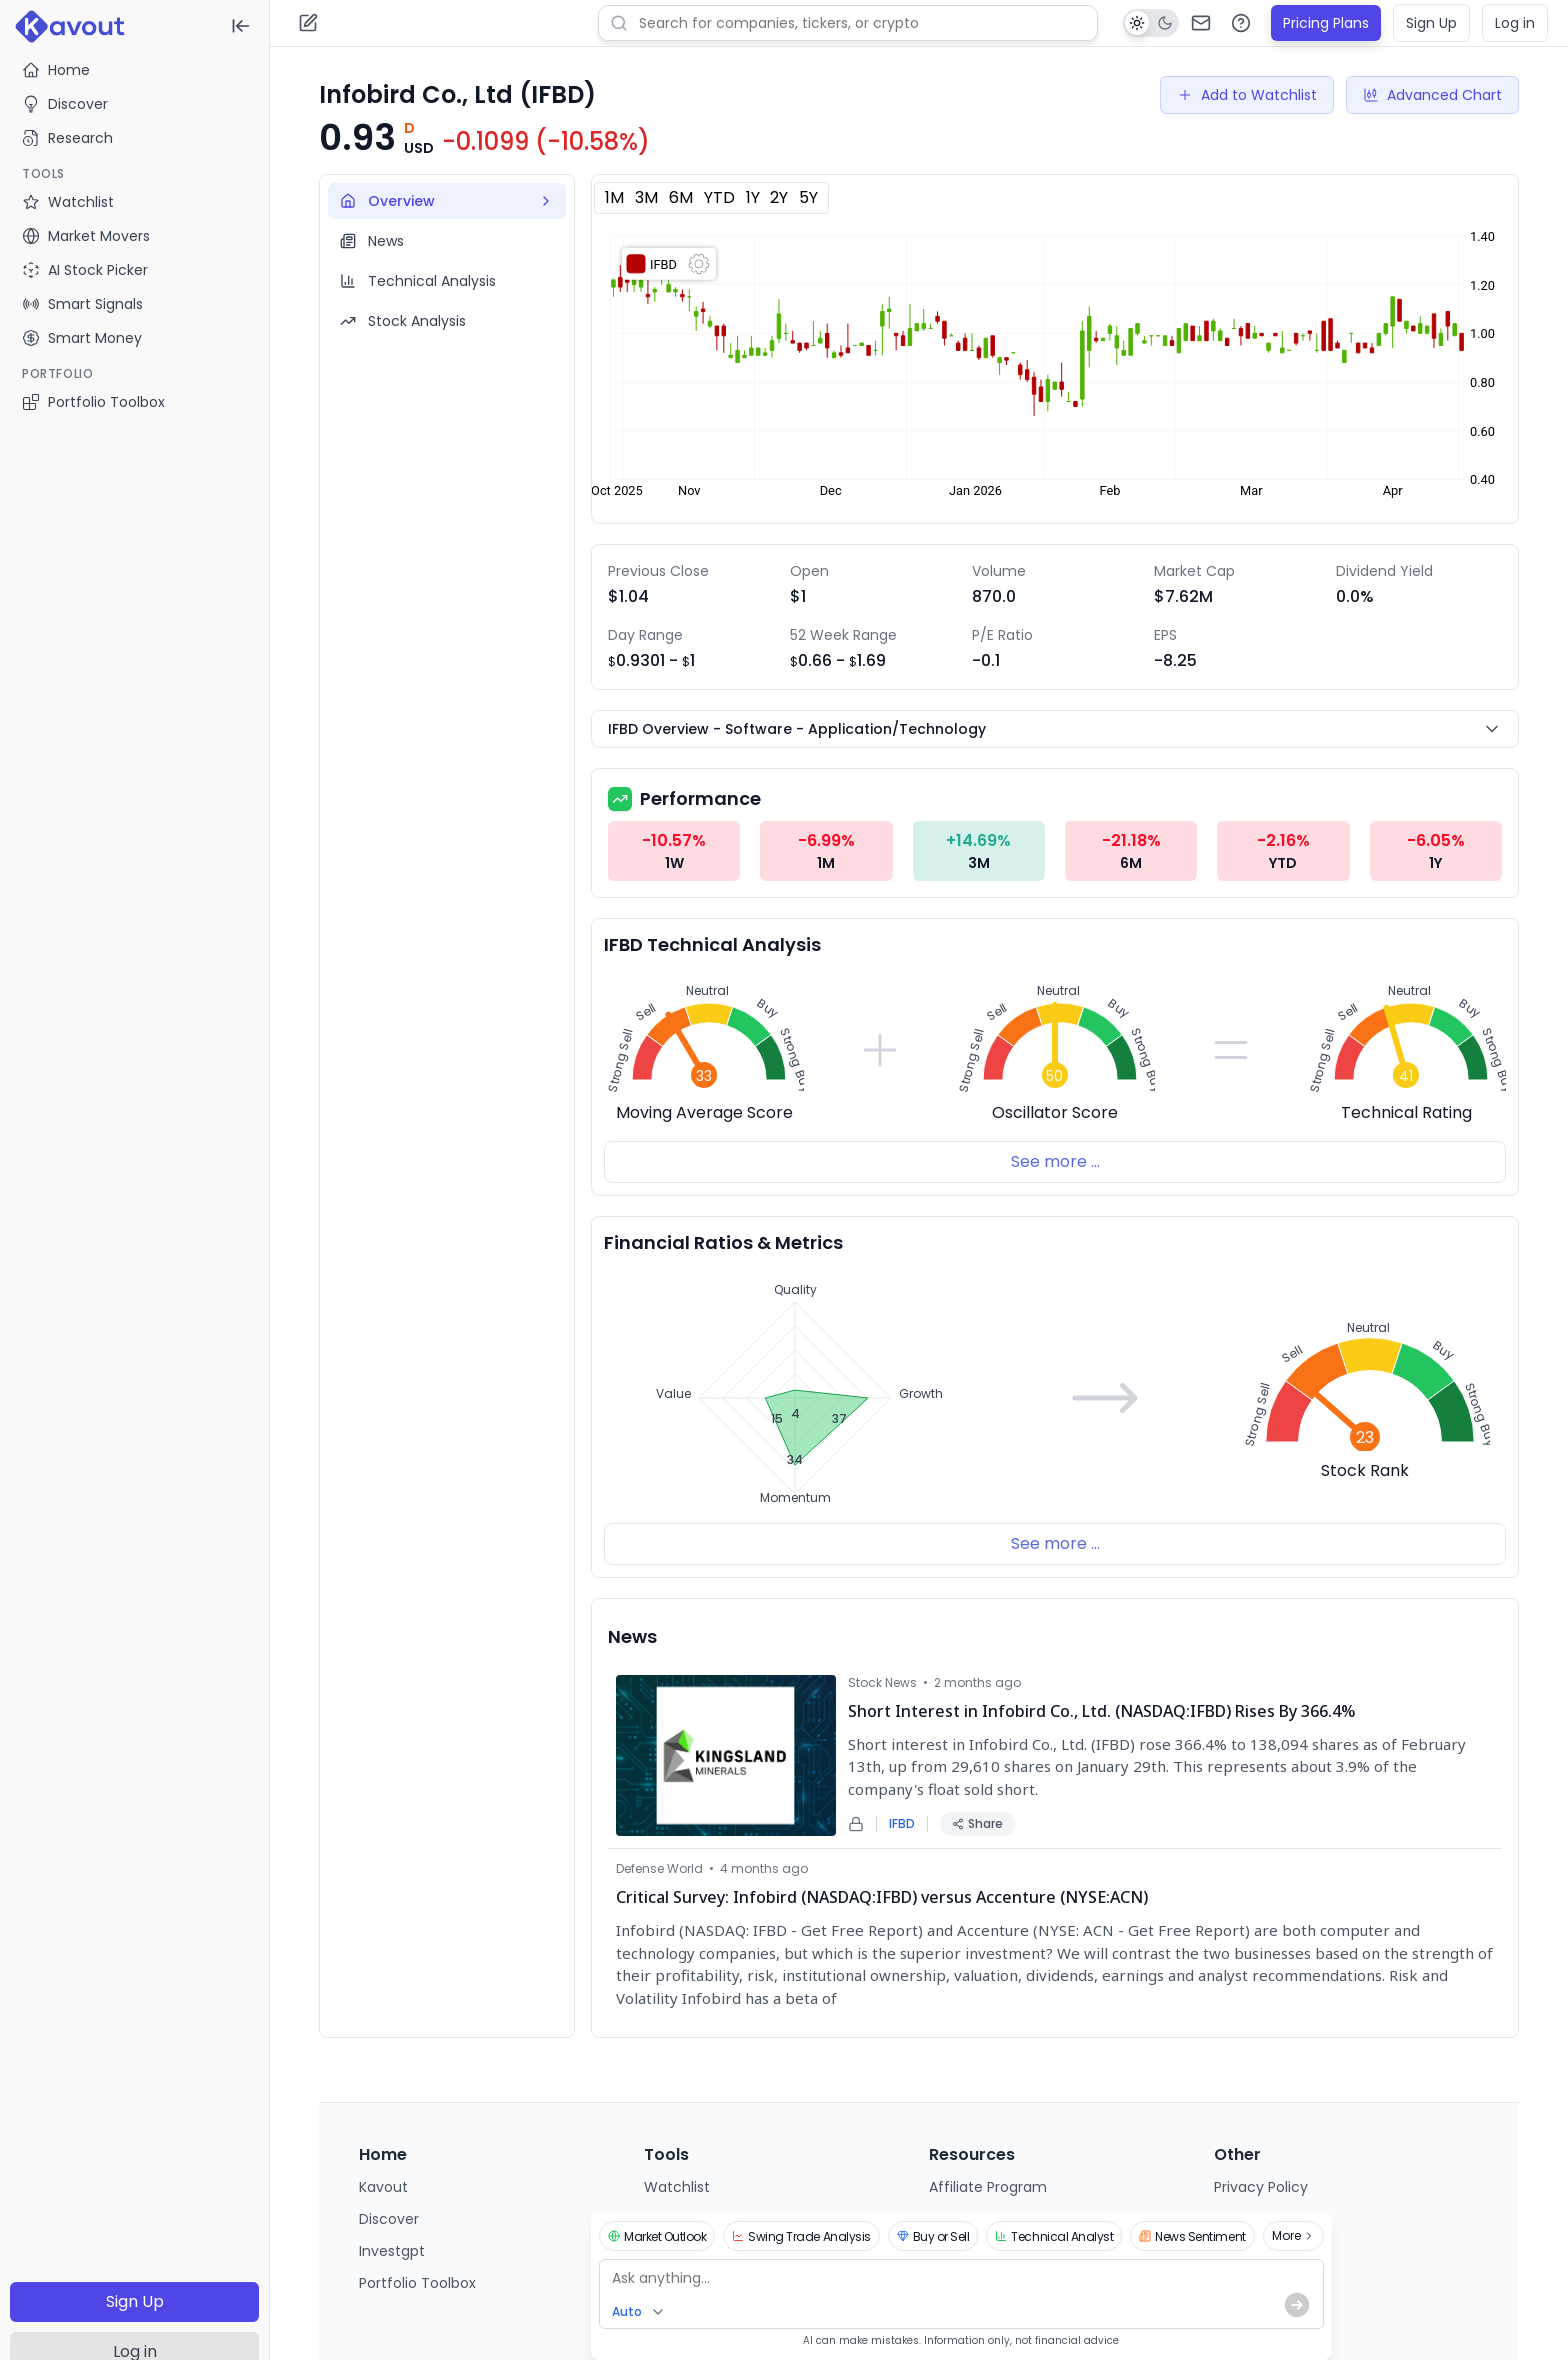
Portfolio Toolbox (93, 402)
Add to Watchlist (1247, 95)
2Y (779, 197)
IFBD (902, 1824)
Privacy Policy (1261, 2187)
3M (646, 197)
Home (56, 70)
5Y (808, 197)
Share (977, 1823)
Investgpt (392, 2251)
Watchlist (677, 2187)
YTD (719, 197)
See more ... (1055, 1161)
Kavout (383, 2187)
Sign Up (135, 2301)
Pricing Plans (1326, 23)
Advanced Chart (1432, 95)
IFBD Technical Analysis (712, 944)
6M (681, 197)
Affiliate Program (988, 2187)
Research (67, 138)
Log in (1515, 23)
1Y (753, 197)
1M (614, 197)
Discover (65, 104)
